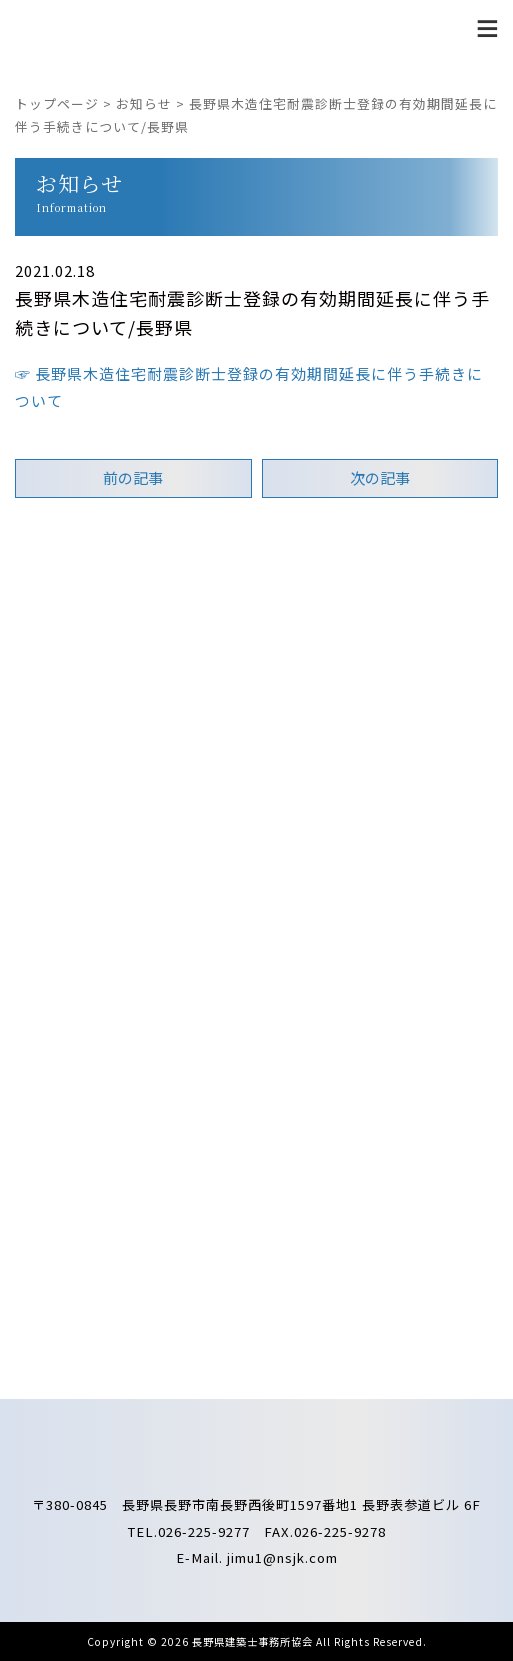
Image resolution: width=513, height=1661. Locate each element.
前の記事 (133, 477)
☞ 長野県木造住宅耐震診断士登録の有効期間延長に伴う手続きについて (249, 387)
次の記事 (380, 477)
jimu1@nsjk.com (282, 1557)
